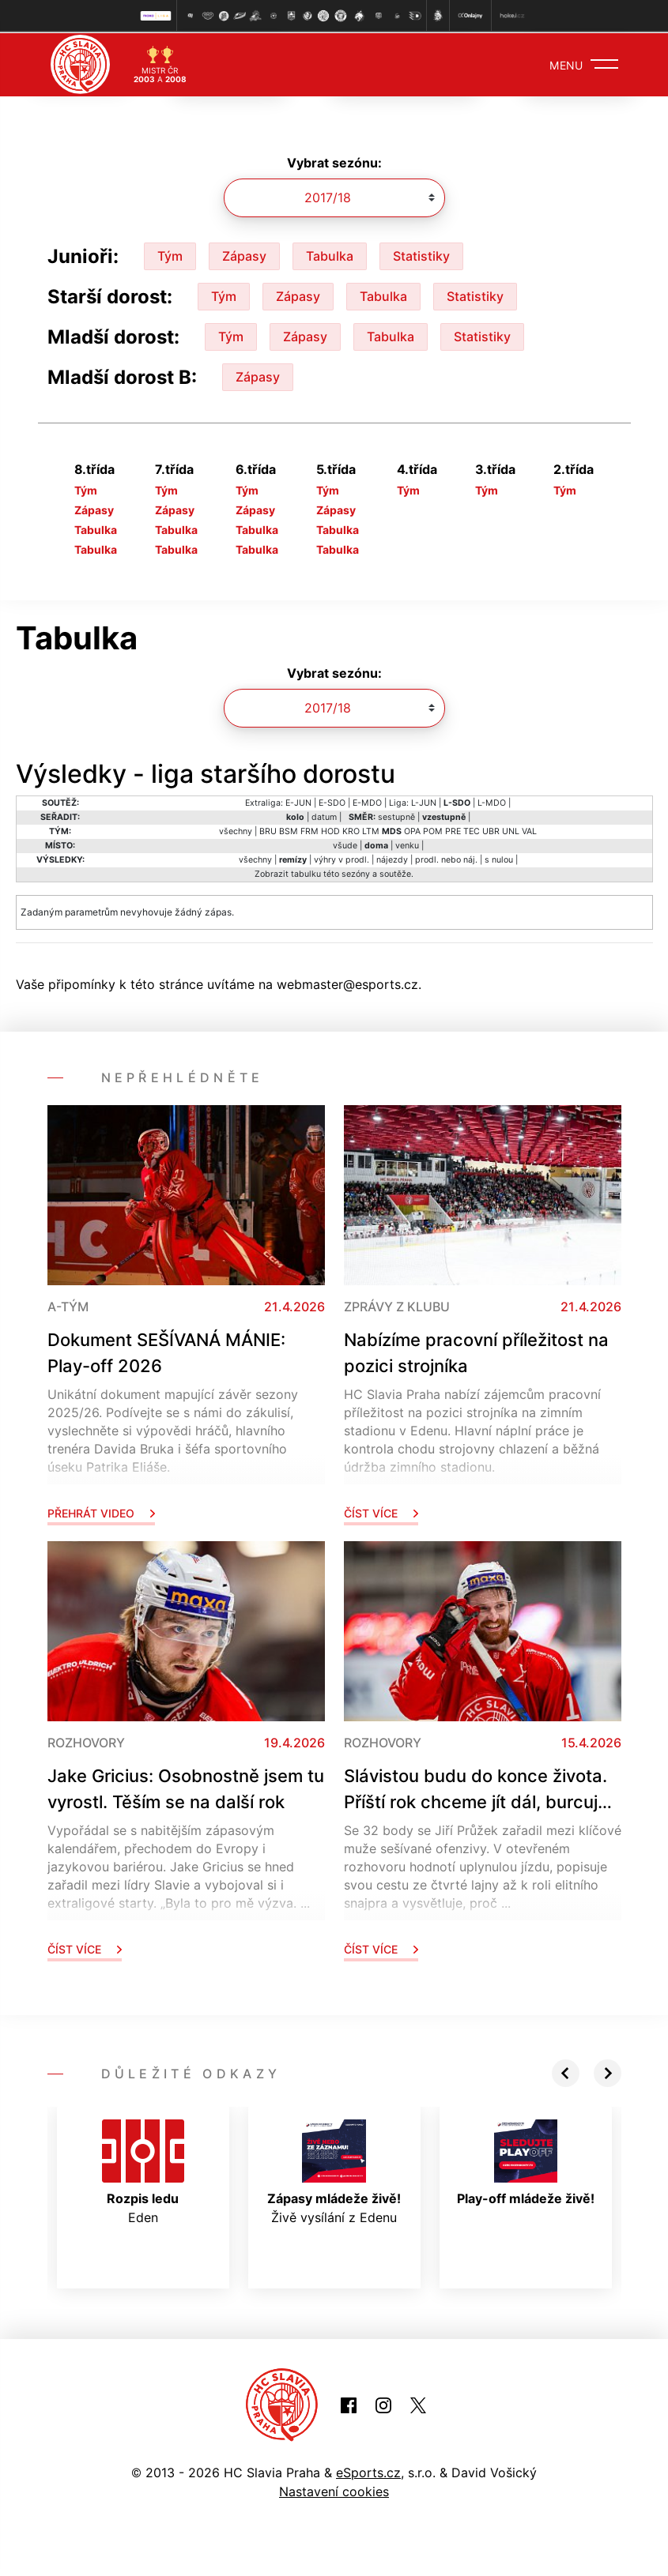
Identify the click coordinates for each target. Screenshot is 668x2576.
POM (433, 830)
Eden (143, 2171)
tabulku (306, 872)
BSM (288, 830)
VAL (529, 830)
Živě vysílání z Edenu (334, 2171)
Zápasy (244, 254)
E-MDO (367, 801)
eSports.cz (368, 2472)
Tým (170, 254)
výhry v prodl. (341, 858)
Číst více (381, 1511)
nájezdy (392, 858)
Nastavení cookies (334, 2491)
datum (324, 815)
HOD (330, 830)
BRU (268, 830)
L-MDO (491, 801)
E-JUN (298, 801)
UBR (491, 830)
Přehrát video (101, 1511)
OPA (412, 830)
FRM (309, 830)
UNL (510, 830)
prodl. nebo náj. (446, 858)
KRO (351, 830)
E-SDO (332, 801)
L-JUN (423, 801)
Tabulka (329, 254)
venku (407, 844)
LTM (370, 830)
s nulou (499, 858)
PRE (453, 830)
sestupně (396, 815)
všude (345, 844)
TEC (471, 830)
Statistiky (421, 254)
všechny (235, 830)
